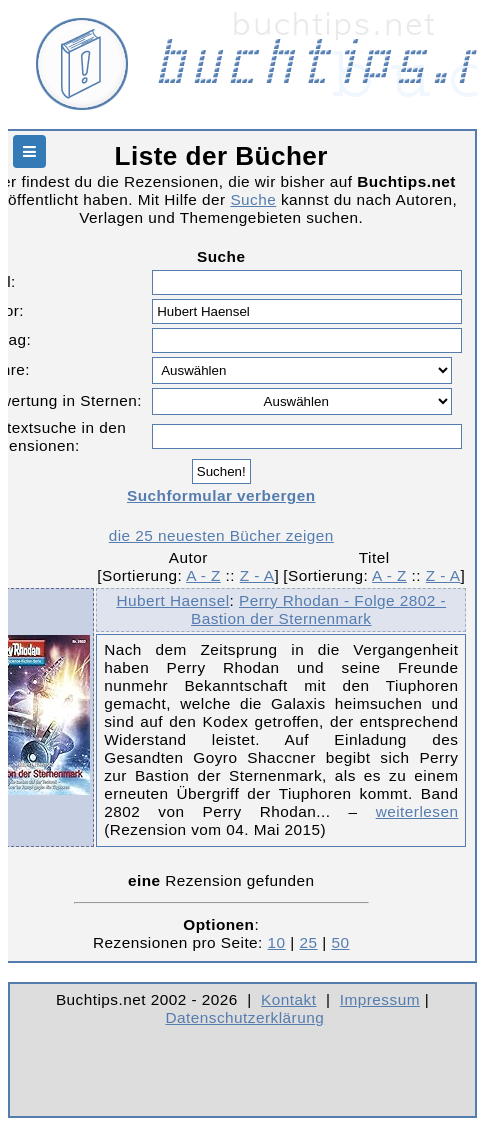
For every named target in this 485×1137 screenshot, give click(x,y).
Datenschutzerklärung (245, 1017)
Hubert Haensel (172, 600)
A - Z (203, 575)
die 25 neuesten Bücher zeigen (221, 535)
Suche (253, 199)
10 (277, 942)
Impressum (380, 999)
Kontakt (288, 999)
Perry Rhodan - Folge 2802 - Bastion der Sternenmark (318, 609)
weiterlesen (417, 811)
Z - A (257, 575)
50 (340, 942)
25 (309, 942)
